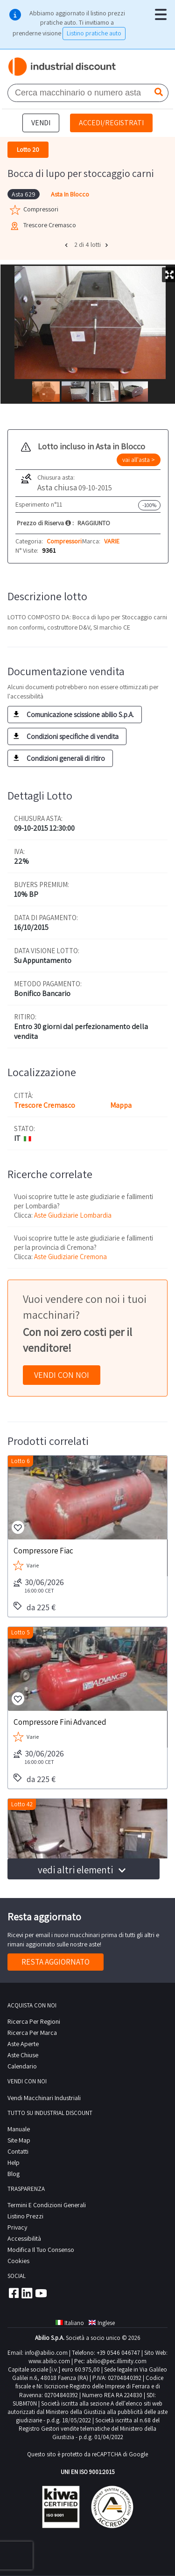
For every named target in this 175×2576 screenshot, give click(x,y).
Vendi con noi (61, 1374)
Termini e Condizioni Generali (46, 2205)
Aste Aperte (23, 2044)
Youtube (41, 2292)
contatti (17, 2151)
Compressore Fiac (43, 1550)
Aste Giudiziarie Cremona (70, 1256)
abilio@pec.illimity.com (116, 2361)
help (13, 2162)
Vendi (40, 123)
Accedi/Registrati (111, 123)
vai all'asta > (138, 459)
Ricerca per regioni (33, 2021)
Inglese (102, 2323)
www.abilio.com (49, 2361)
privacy (17, 2227)
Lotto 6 (20, 1461)
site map (18, 2140)
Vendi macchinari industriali (44, 2098)
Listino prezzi (25, 2216)
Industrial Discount (62, 66)
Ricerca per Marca (32, 2032)
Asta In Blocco (70, 194)
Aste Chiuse (22, 2055)
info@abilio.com (46, 2353)
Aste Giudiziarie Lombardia (73, 1215)
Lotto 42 (22, 1804)
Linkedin (27, 2292)
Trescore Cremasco (44, 1105)
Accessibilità (24, 2238)
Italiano (70, 2323)
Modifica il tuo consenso (40, 2249)
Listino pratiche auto (94, 33)
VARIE (111, 541)
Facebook (13, 2292)
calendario (22, 2066)
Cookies (18, 2261)
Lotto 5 (20, 1632)
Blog (13, 2173)
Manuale (18, 2129)
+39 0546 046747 (118, 2353)
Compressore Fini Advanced (60, 1721)
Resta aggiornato (55, 1962)
